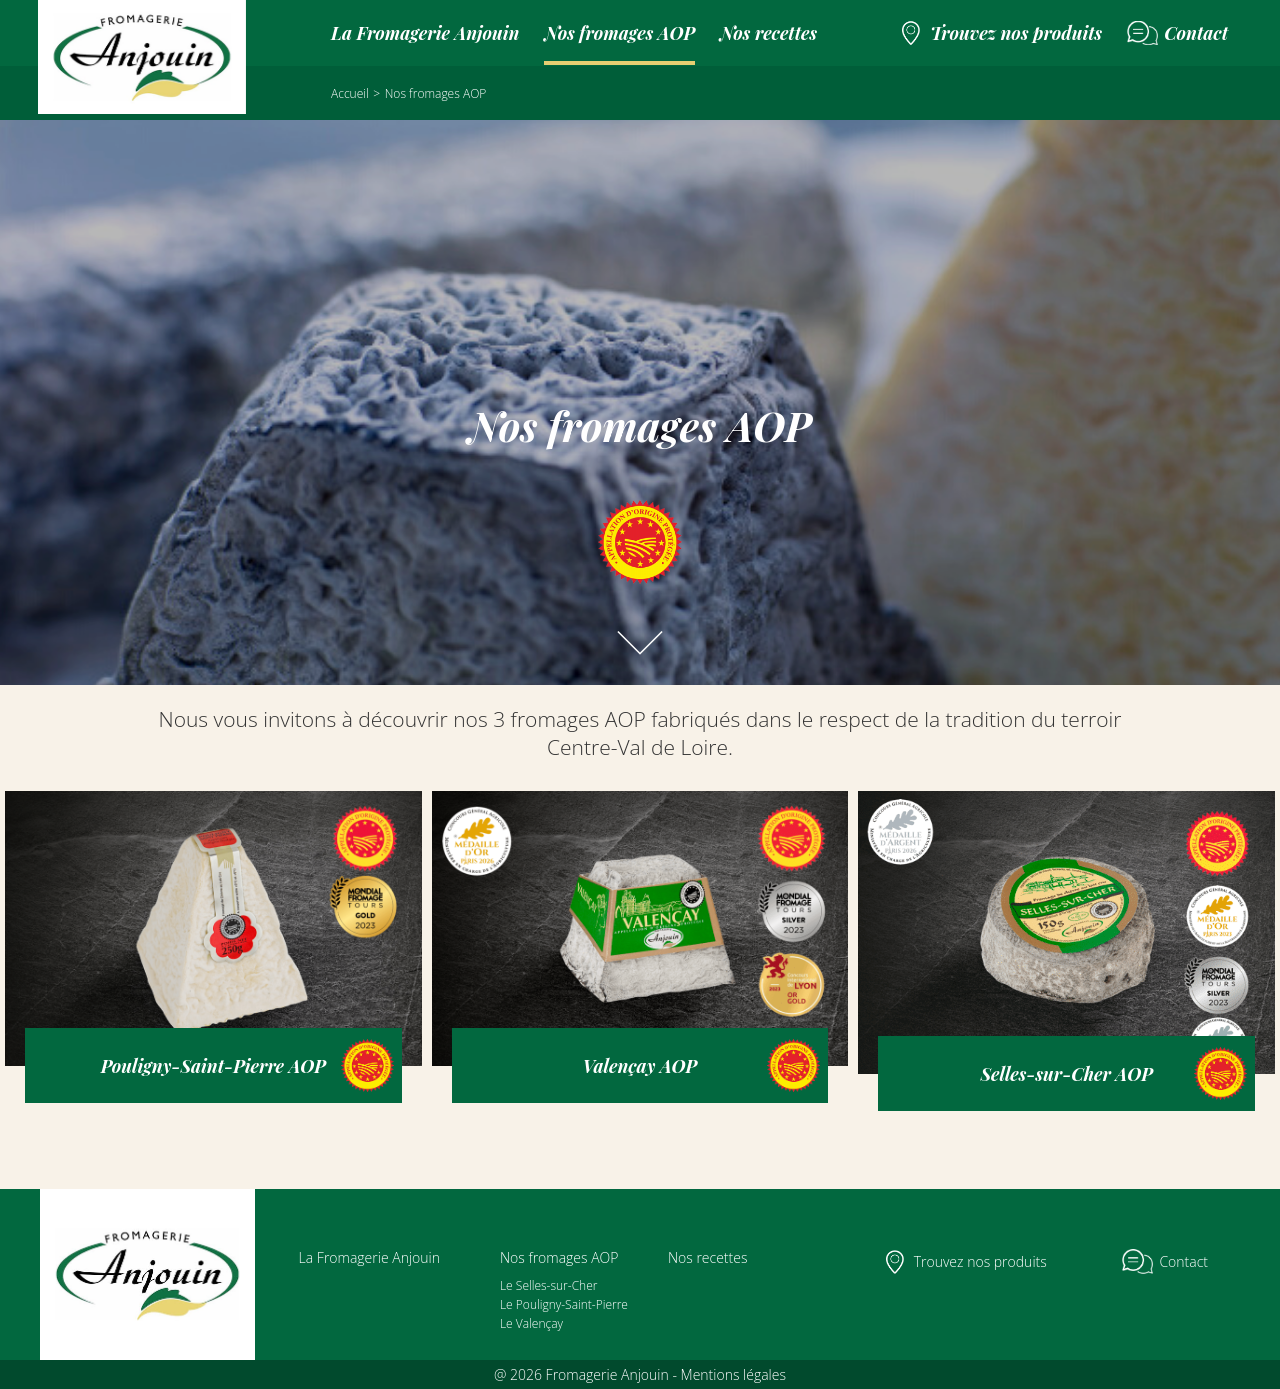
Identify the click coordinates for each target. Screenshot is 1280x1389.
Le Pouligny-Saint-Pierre (564, 1304)
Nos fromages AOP (619, 33)
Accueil (350, 93)
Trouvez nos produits (1016, 33)
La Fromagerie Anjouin (425, 33)
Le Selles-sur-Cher (548, 1285)
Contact (1196, 33)
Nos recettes (768, 33)
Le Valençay (531, 1323)
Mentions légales (733, 1374)
